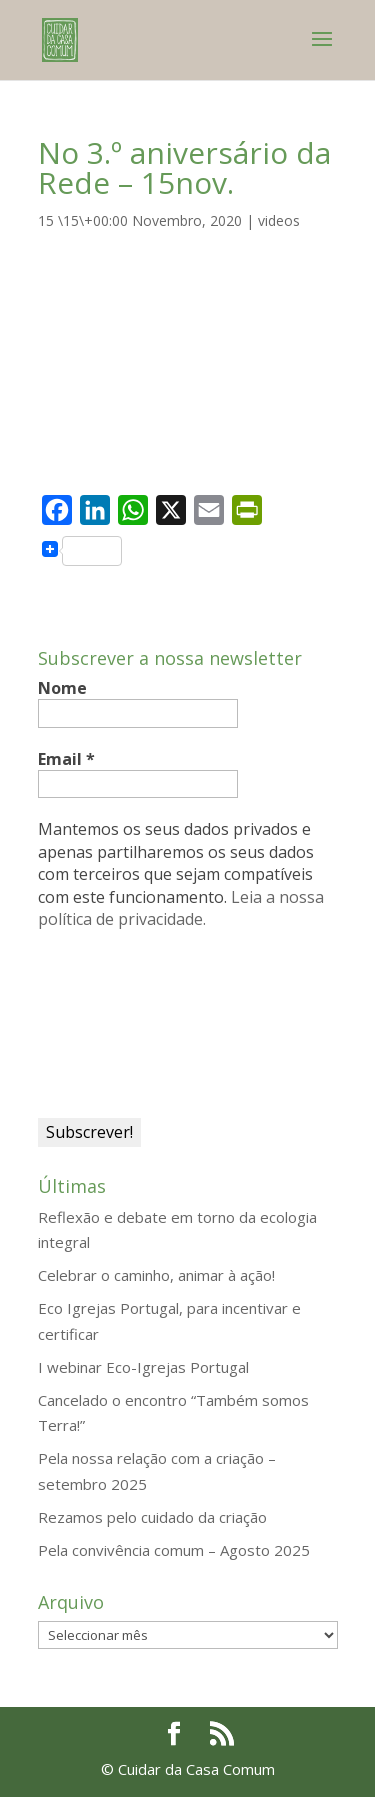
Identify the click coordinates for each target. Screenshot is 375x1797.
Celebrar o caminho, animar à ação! (156, 1275)
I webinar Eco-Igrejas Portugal (143, 1367)
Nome (62, 688)
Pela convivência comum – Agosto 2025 (174, 1550)
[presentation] (120, 1022)
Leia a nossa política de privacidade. (181, 908)
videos (279, 220)
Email (66, 759)
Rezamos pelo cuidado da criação (152, 1517)
